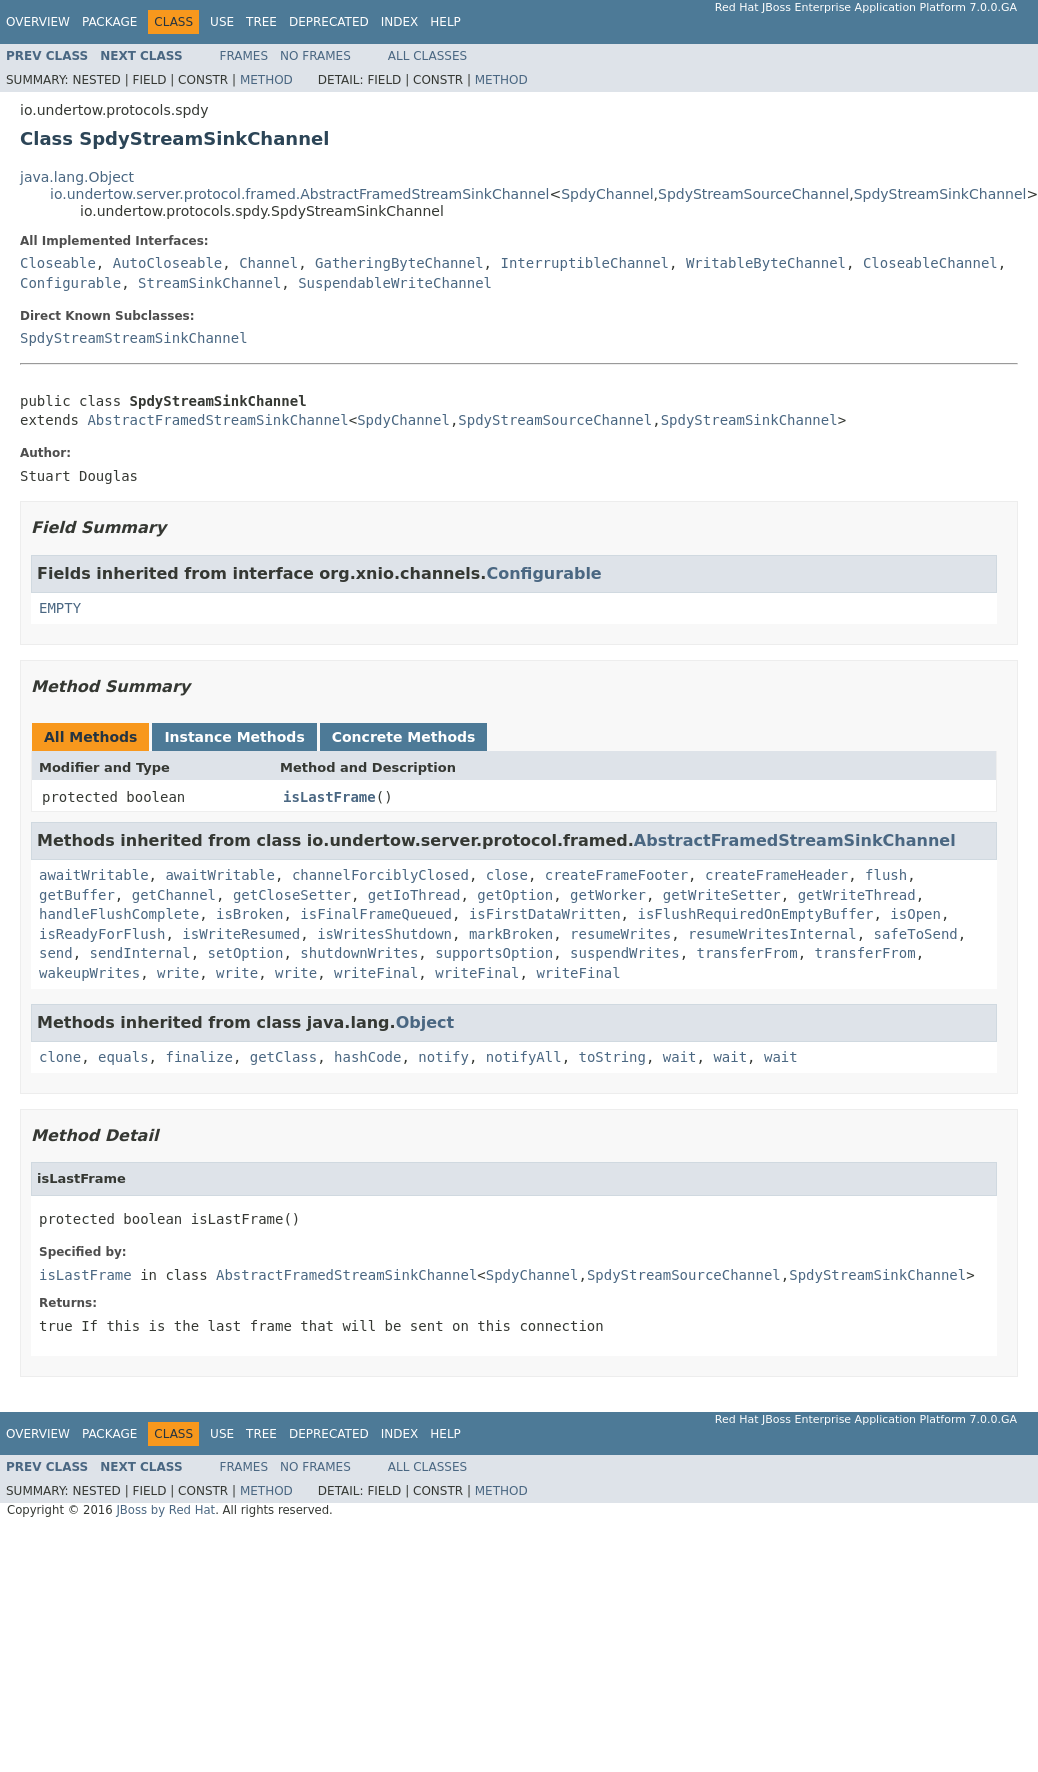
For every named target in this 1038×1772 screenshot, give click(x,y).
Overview (38, 22)
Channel (268, 263)
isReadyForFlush (102, 934)
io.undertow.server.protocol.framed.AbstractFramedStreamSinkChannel (299, 194)
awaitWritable (94, 875)
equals (123, 1057)
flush (886, 875)
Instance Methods (234, 737)
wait (680, 1057)
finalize (198, 1057)
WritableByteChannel (766, 263)
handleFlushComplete (119, 914)
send (56, 953)
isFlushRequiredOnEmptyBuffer (755, 914)
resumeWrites (620, 934)
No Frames (315, 56)
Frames (244, 56)
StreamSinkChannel (209, 283)
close (507, 875)
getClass (283, 1057)
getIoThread (414, 895)
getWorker (608, 895)
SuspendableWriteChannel (395, 283)
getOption (515, 895)
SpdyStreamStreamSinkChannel (134, 338)
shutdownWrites (359, 953)
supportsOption (494, 953)
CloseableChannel (930, 263)
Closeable (58, 263)
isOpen (915, 914)
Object (425, 1022)
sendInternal (140, 953)
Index (400, 22)
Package (109, 22)
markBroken (511, 934)
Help (445, 22)
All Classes (427, 56)
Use (222, 22)
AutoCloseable (168, 263)
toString (612, 1057)
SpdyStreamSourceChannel (753, 194)
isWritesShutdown (384, 934)
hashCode (367, 1057)
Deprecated (329, 22)
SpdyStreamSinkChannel (940, 194)
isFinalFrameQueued (376, 914)
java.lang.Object (77, 177)
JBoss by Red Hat (165, 1510)
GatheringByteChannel (399, 263)
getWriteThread (857, 895)
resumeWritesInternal (772, 934)
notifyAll (524, 1057)
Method (266, 80)
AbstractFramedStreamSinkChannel (217, 420)
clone (60, 1057)
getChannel (174, 895)
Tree (261, 22)
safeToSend (916, 934)
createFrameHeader (776, 875)
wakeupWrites (89, 973)
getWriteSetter (722, 895)
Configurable (70, 283)
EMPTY (60, 608)
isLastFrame (329, 797)
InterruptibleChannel (584, 263)
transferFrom (747, 953)
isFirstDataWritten (545, 914)
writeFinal (376, 973)
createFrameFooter (616, 875)
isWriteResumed (241, 934)
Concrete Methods (404, 737)
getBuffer (77, 895)
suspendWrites (625, 953)
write (178, 973)
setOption (246, 953)
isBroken (249, 914)
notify (443, 1057)
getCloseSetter (292, 895)
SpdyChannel (607, 194)
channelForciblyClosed (380, 875)
